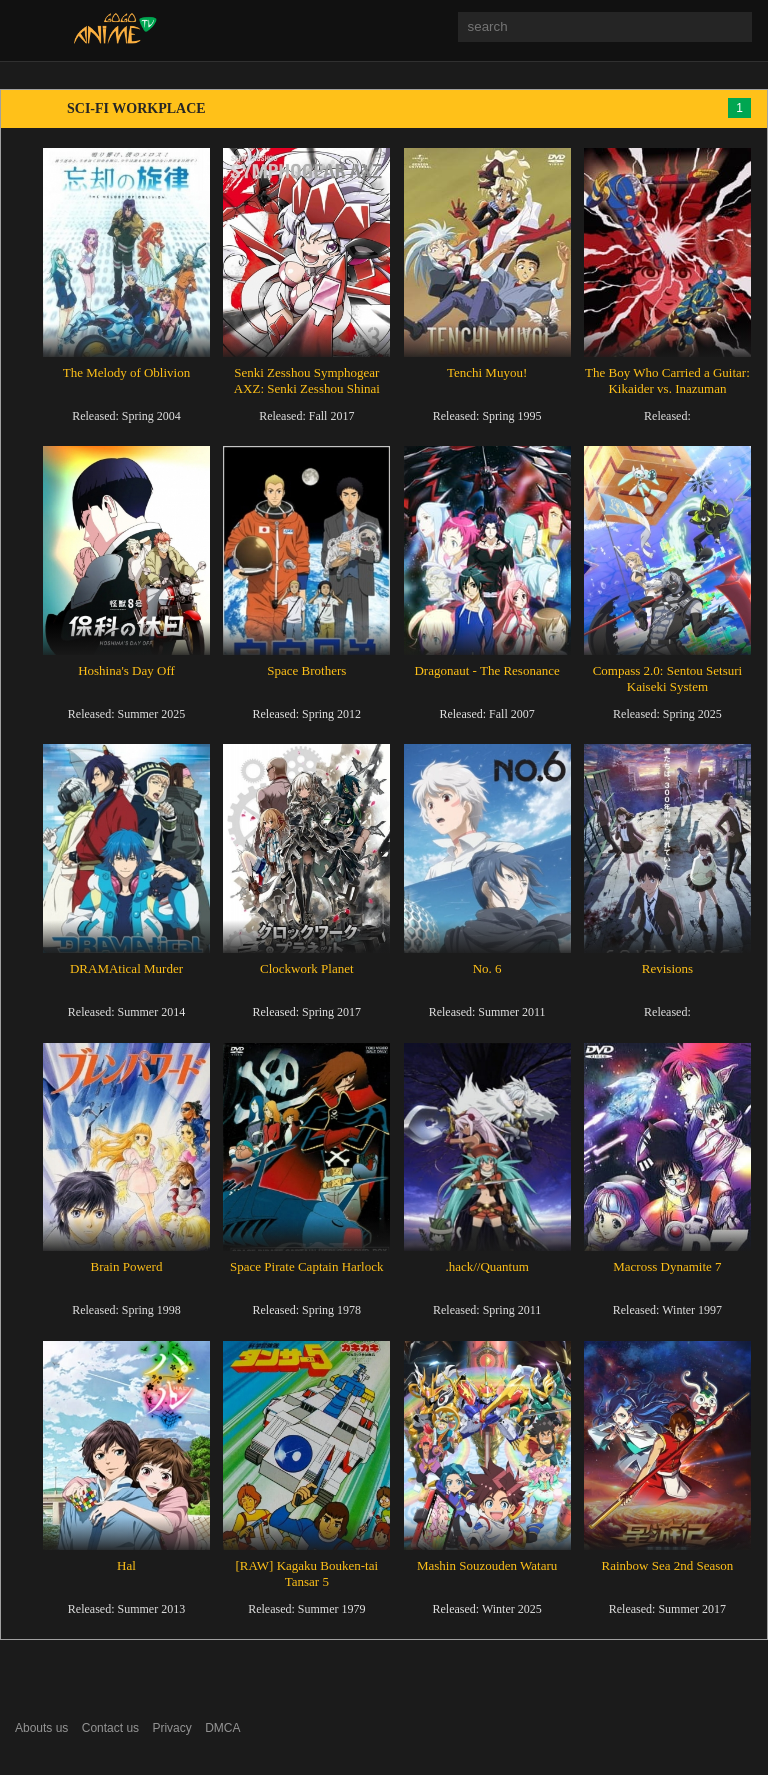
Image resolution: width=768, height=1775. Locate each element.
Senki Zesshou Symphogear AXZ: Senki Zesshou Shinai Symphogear (307, 388)
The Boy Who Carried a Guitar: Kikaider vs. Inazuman (667, 380)
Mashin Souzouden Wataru (487, 1565)
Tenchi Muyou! (487, 372)
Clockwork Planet (307, 968)
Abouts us (41, 1728)
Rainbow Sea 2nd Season (668, 1565)
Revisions (667, 968)
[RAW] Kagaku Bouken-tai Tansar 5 (306, 1573)
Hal (126, 1565)
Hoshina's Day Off (126, 670)
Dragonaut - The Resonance (486, 670)
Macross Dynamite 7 (667, 1266)
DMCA (222, 1728)
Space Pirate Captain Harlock (306, 1266)
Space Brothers (306, 670)
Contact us (110, 1728)
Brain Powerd (127, 1266)
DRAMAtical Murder (126, 968)
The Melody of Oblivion (126, 372)
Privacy (171, 1728)
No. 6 (487, 968)
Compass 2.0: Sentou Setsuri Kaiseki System (668, 678)
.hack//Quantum (486, 1266)
